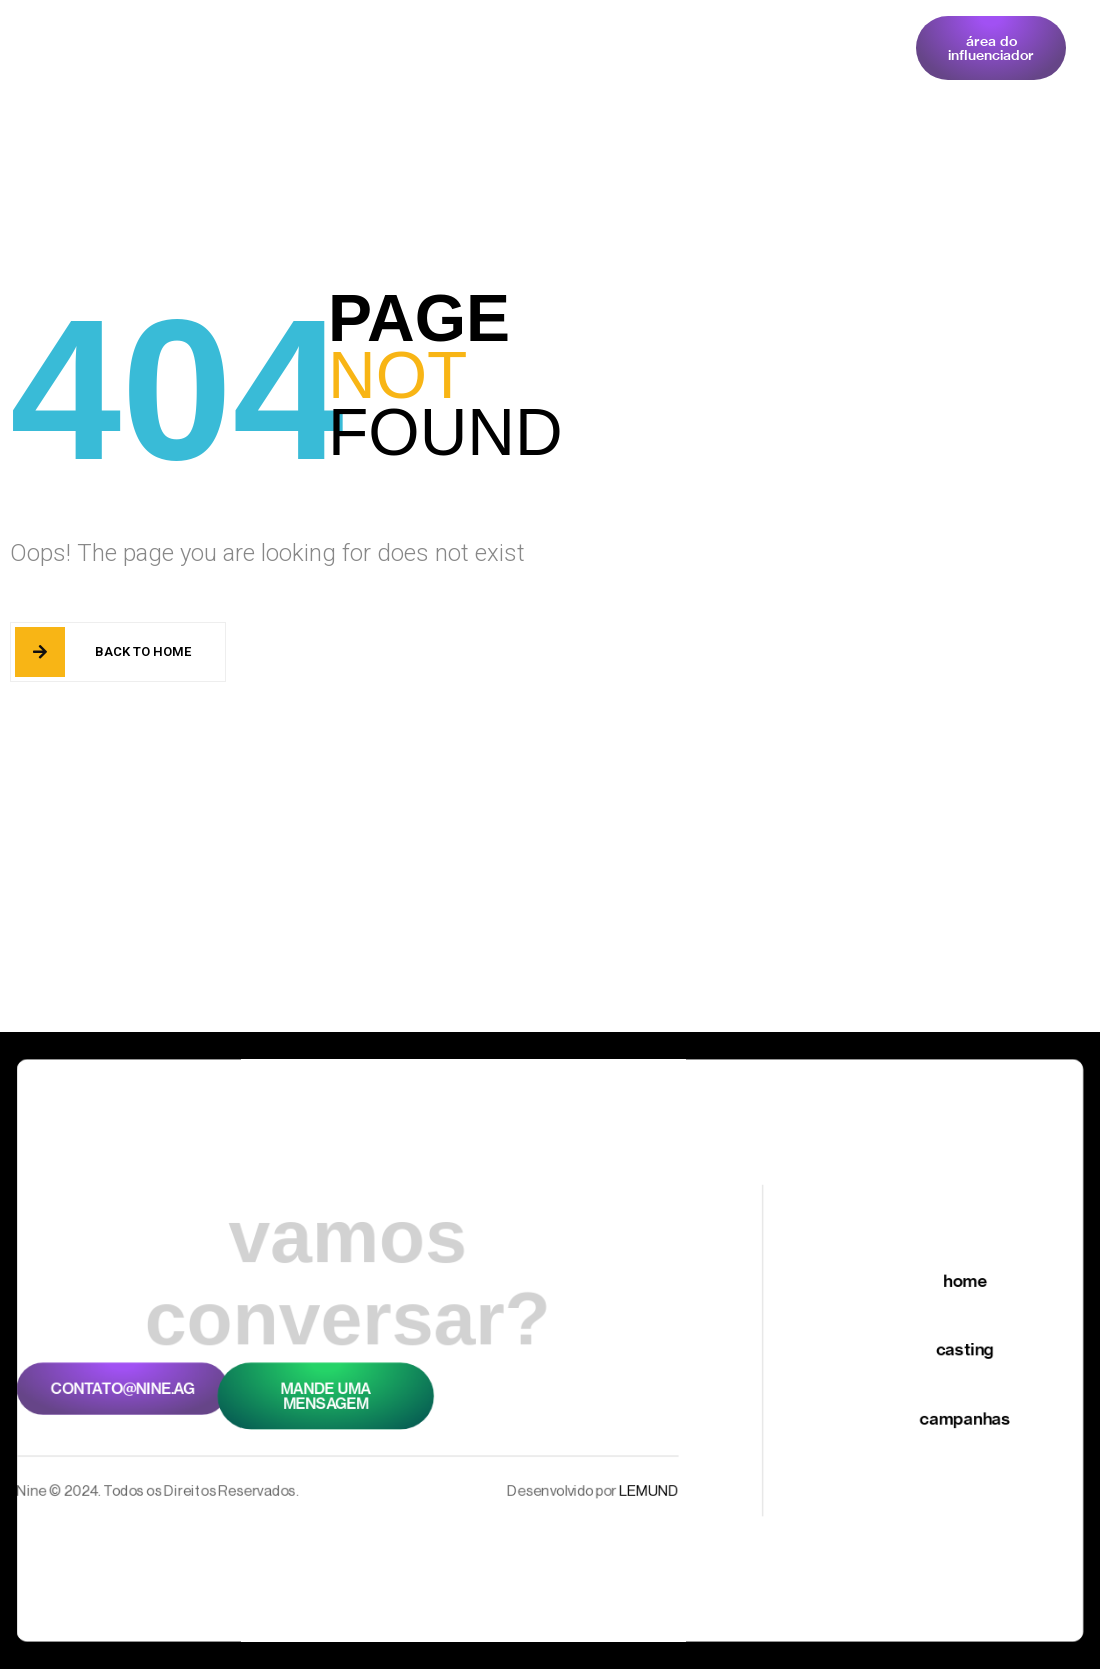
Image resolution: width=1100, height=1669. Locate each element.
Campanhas (472, 55)
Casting (354, 55)
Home (259, 55)
